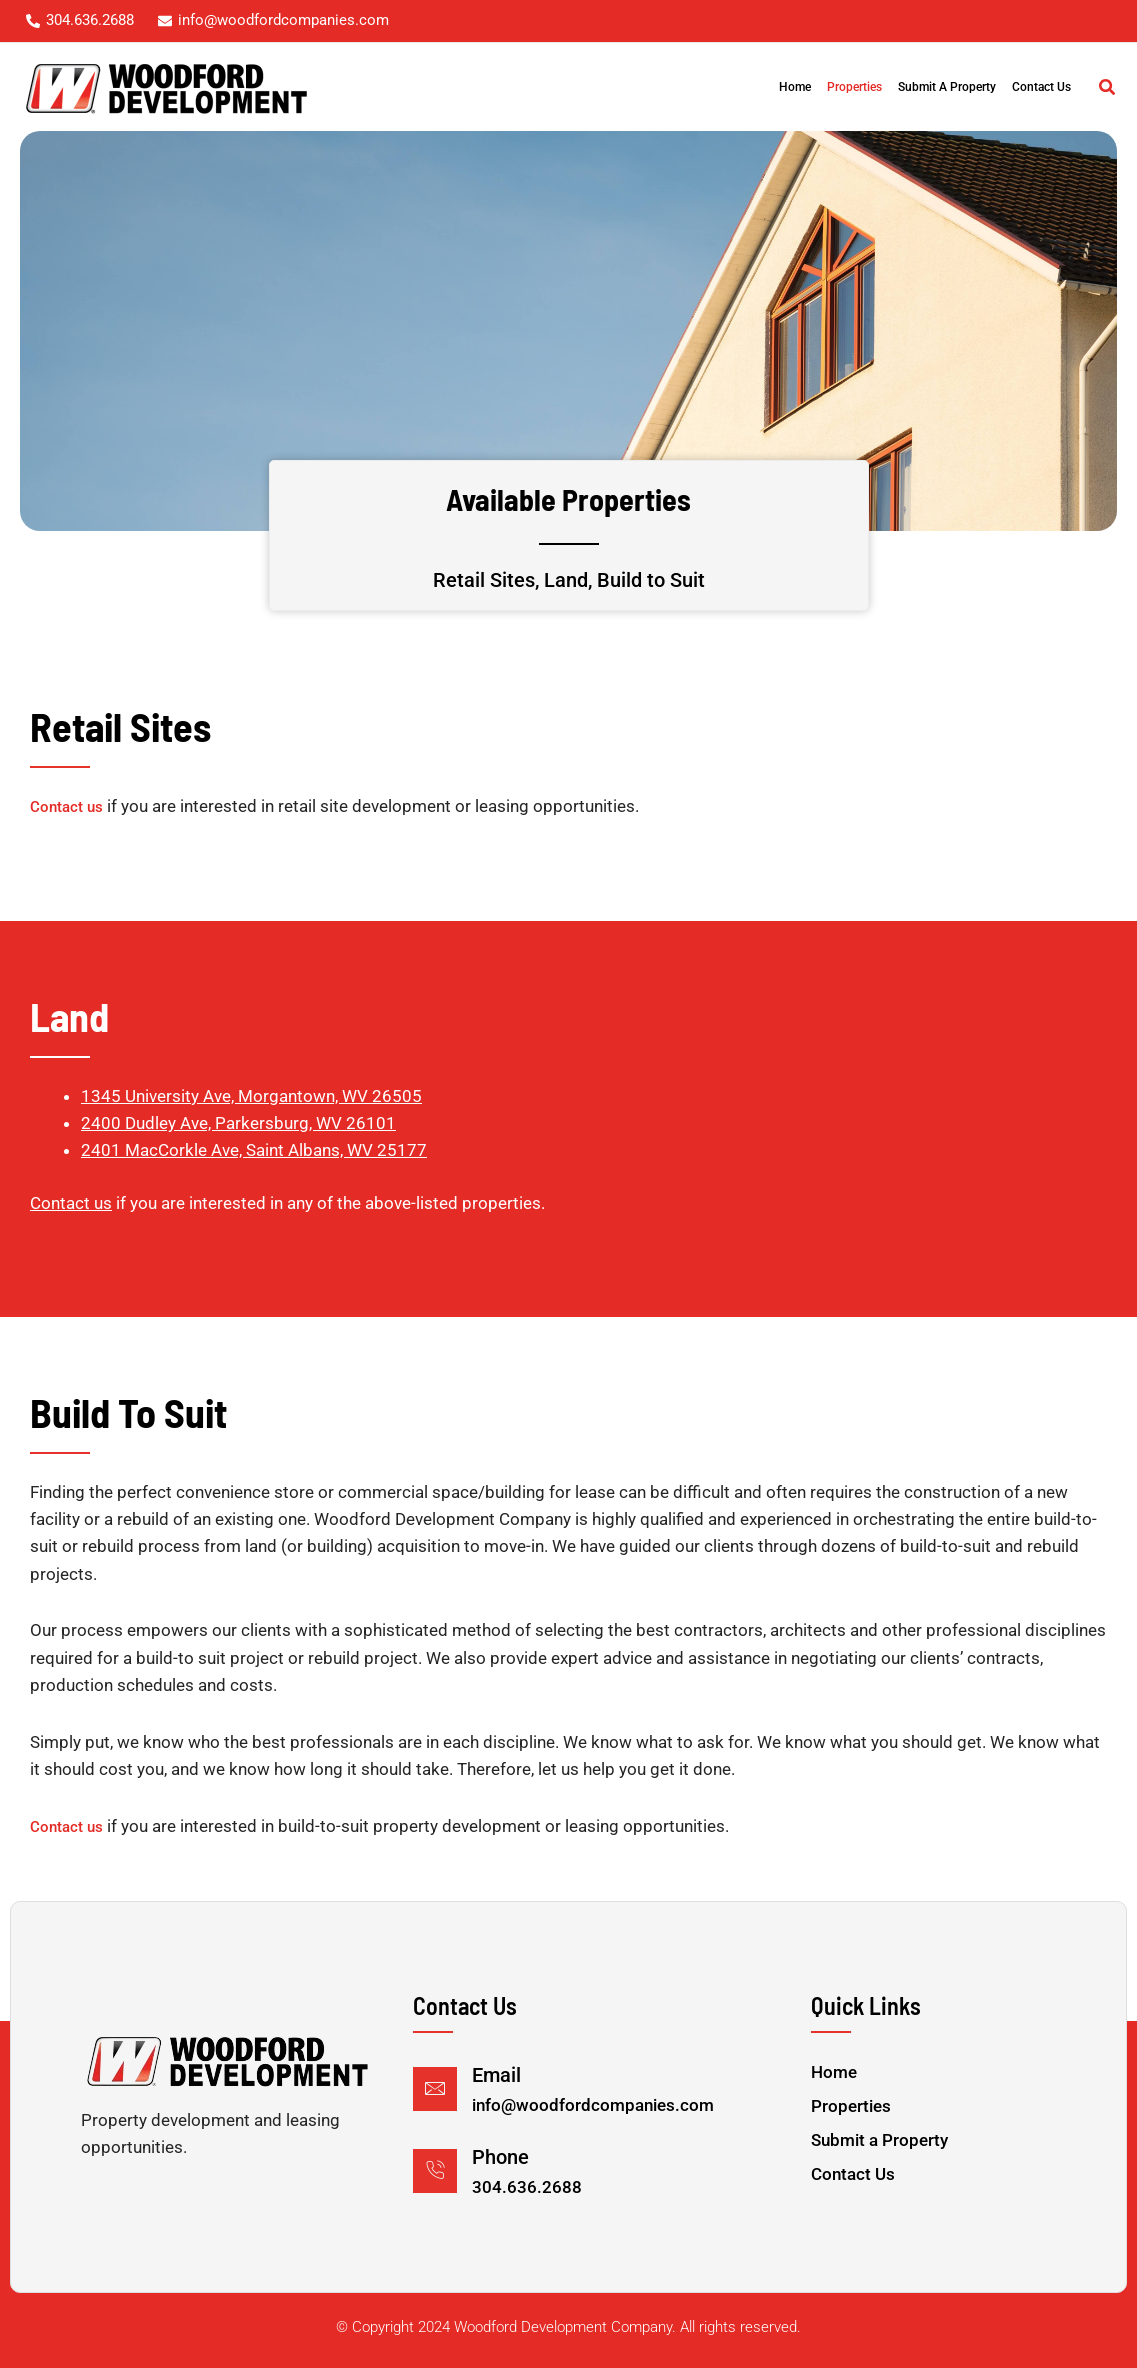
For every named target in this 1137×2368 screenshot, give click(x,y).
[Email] (435, 2089)
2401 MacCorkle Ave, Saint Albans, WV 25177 (254, 1150)
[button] (1108, 89)
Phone (500, 2157)
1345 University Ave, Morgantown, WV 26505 (251, 1096)
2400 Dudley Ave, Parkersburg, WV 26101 (238, 1123)
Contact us (66, 807)
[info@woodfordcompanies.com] (273, 20)
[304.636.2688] (80, 20)
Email (496, 2075)
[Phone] (435, 2171)
